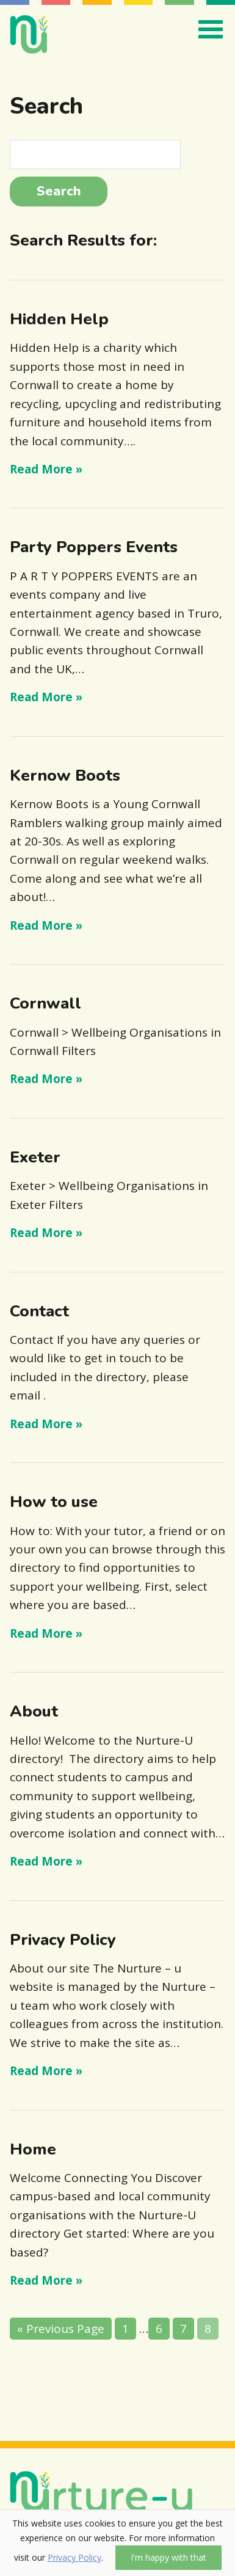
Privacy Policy (74, 2557)
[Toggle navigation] (207, 29)
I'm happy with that (168, 2557)
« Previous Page (60, 2329)
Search (59, 191)
